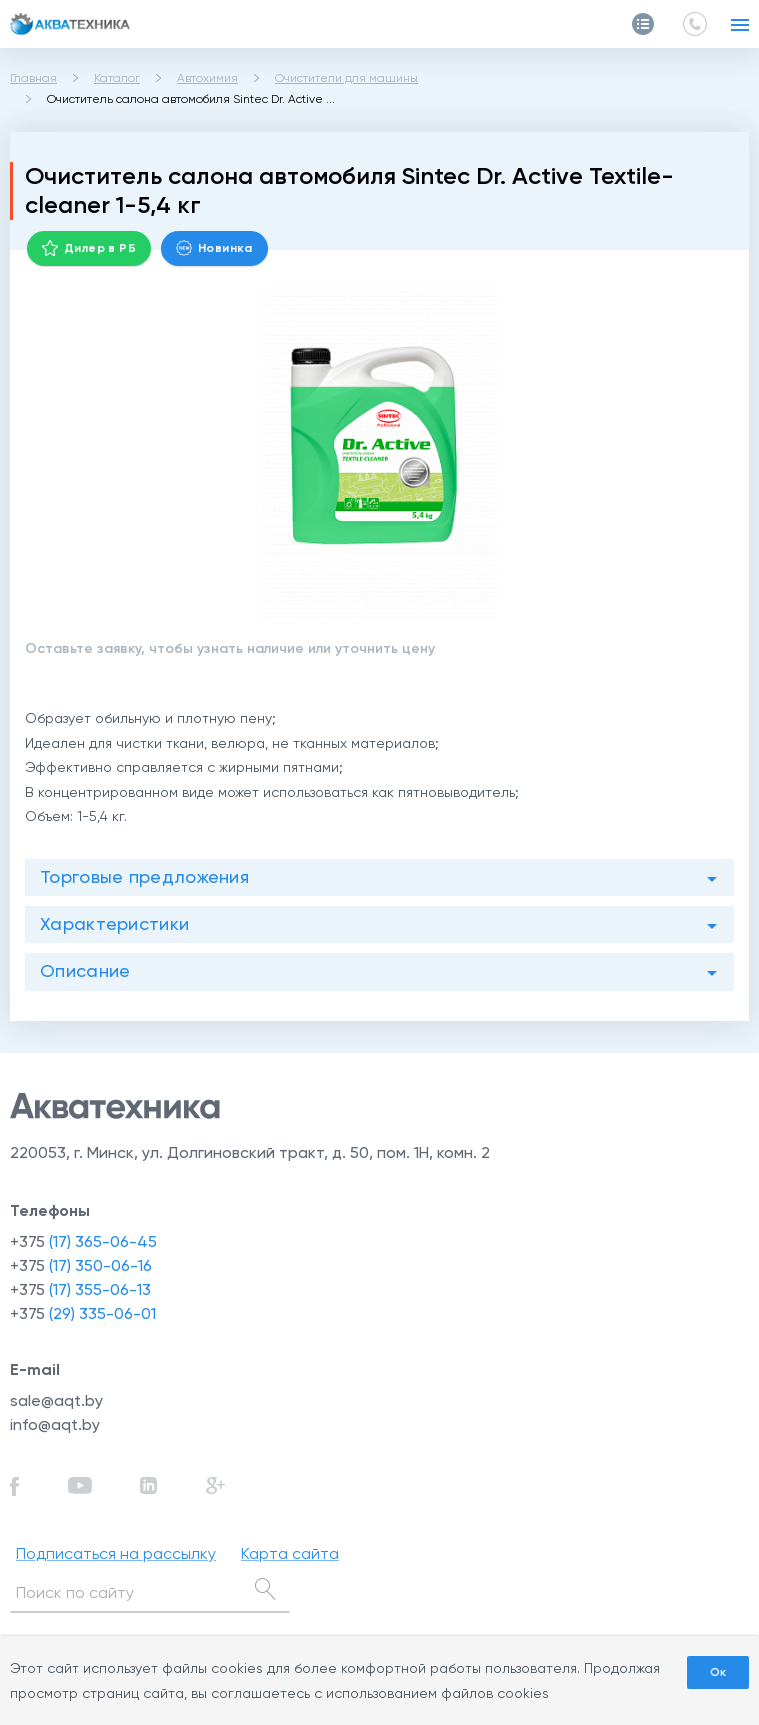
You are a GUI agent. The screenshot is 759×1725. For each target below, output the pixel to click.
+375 (83, 1241)
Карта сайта (290, 1553)
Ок (718, 1672)
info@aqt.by (55, 1424)
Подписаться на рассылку (116, 1553)
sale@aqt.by (56, 1400)
